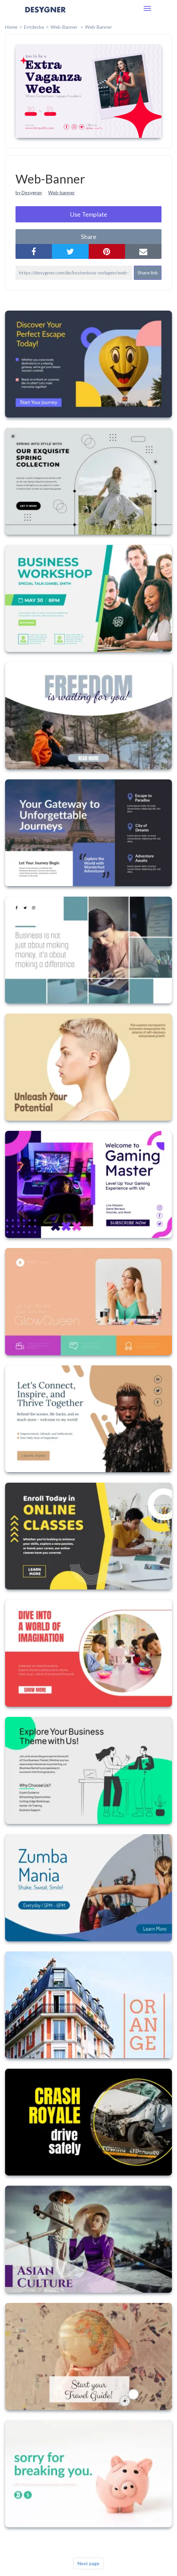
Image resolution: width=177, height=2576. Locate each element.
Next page (88, 2563)
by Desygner (29, 192)
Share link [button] (148, 272)
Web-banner (61, 192)
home (11, 27)
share (88, 236)
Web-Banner (98, 27)
